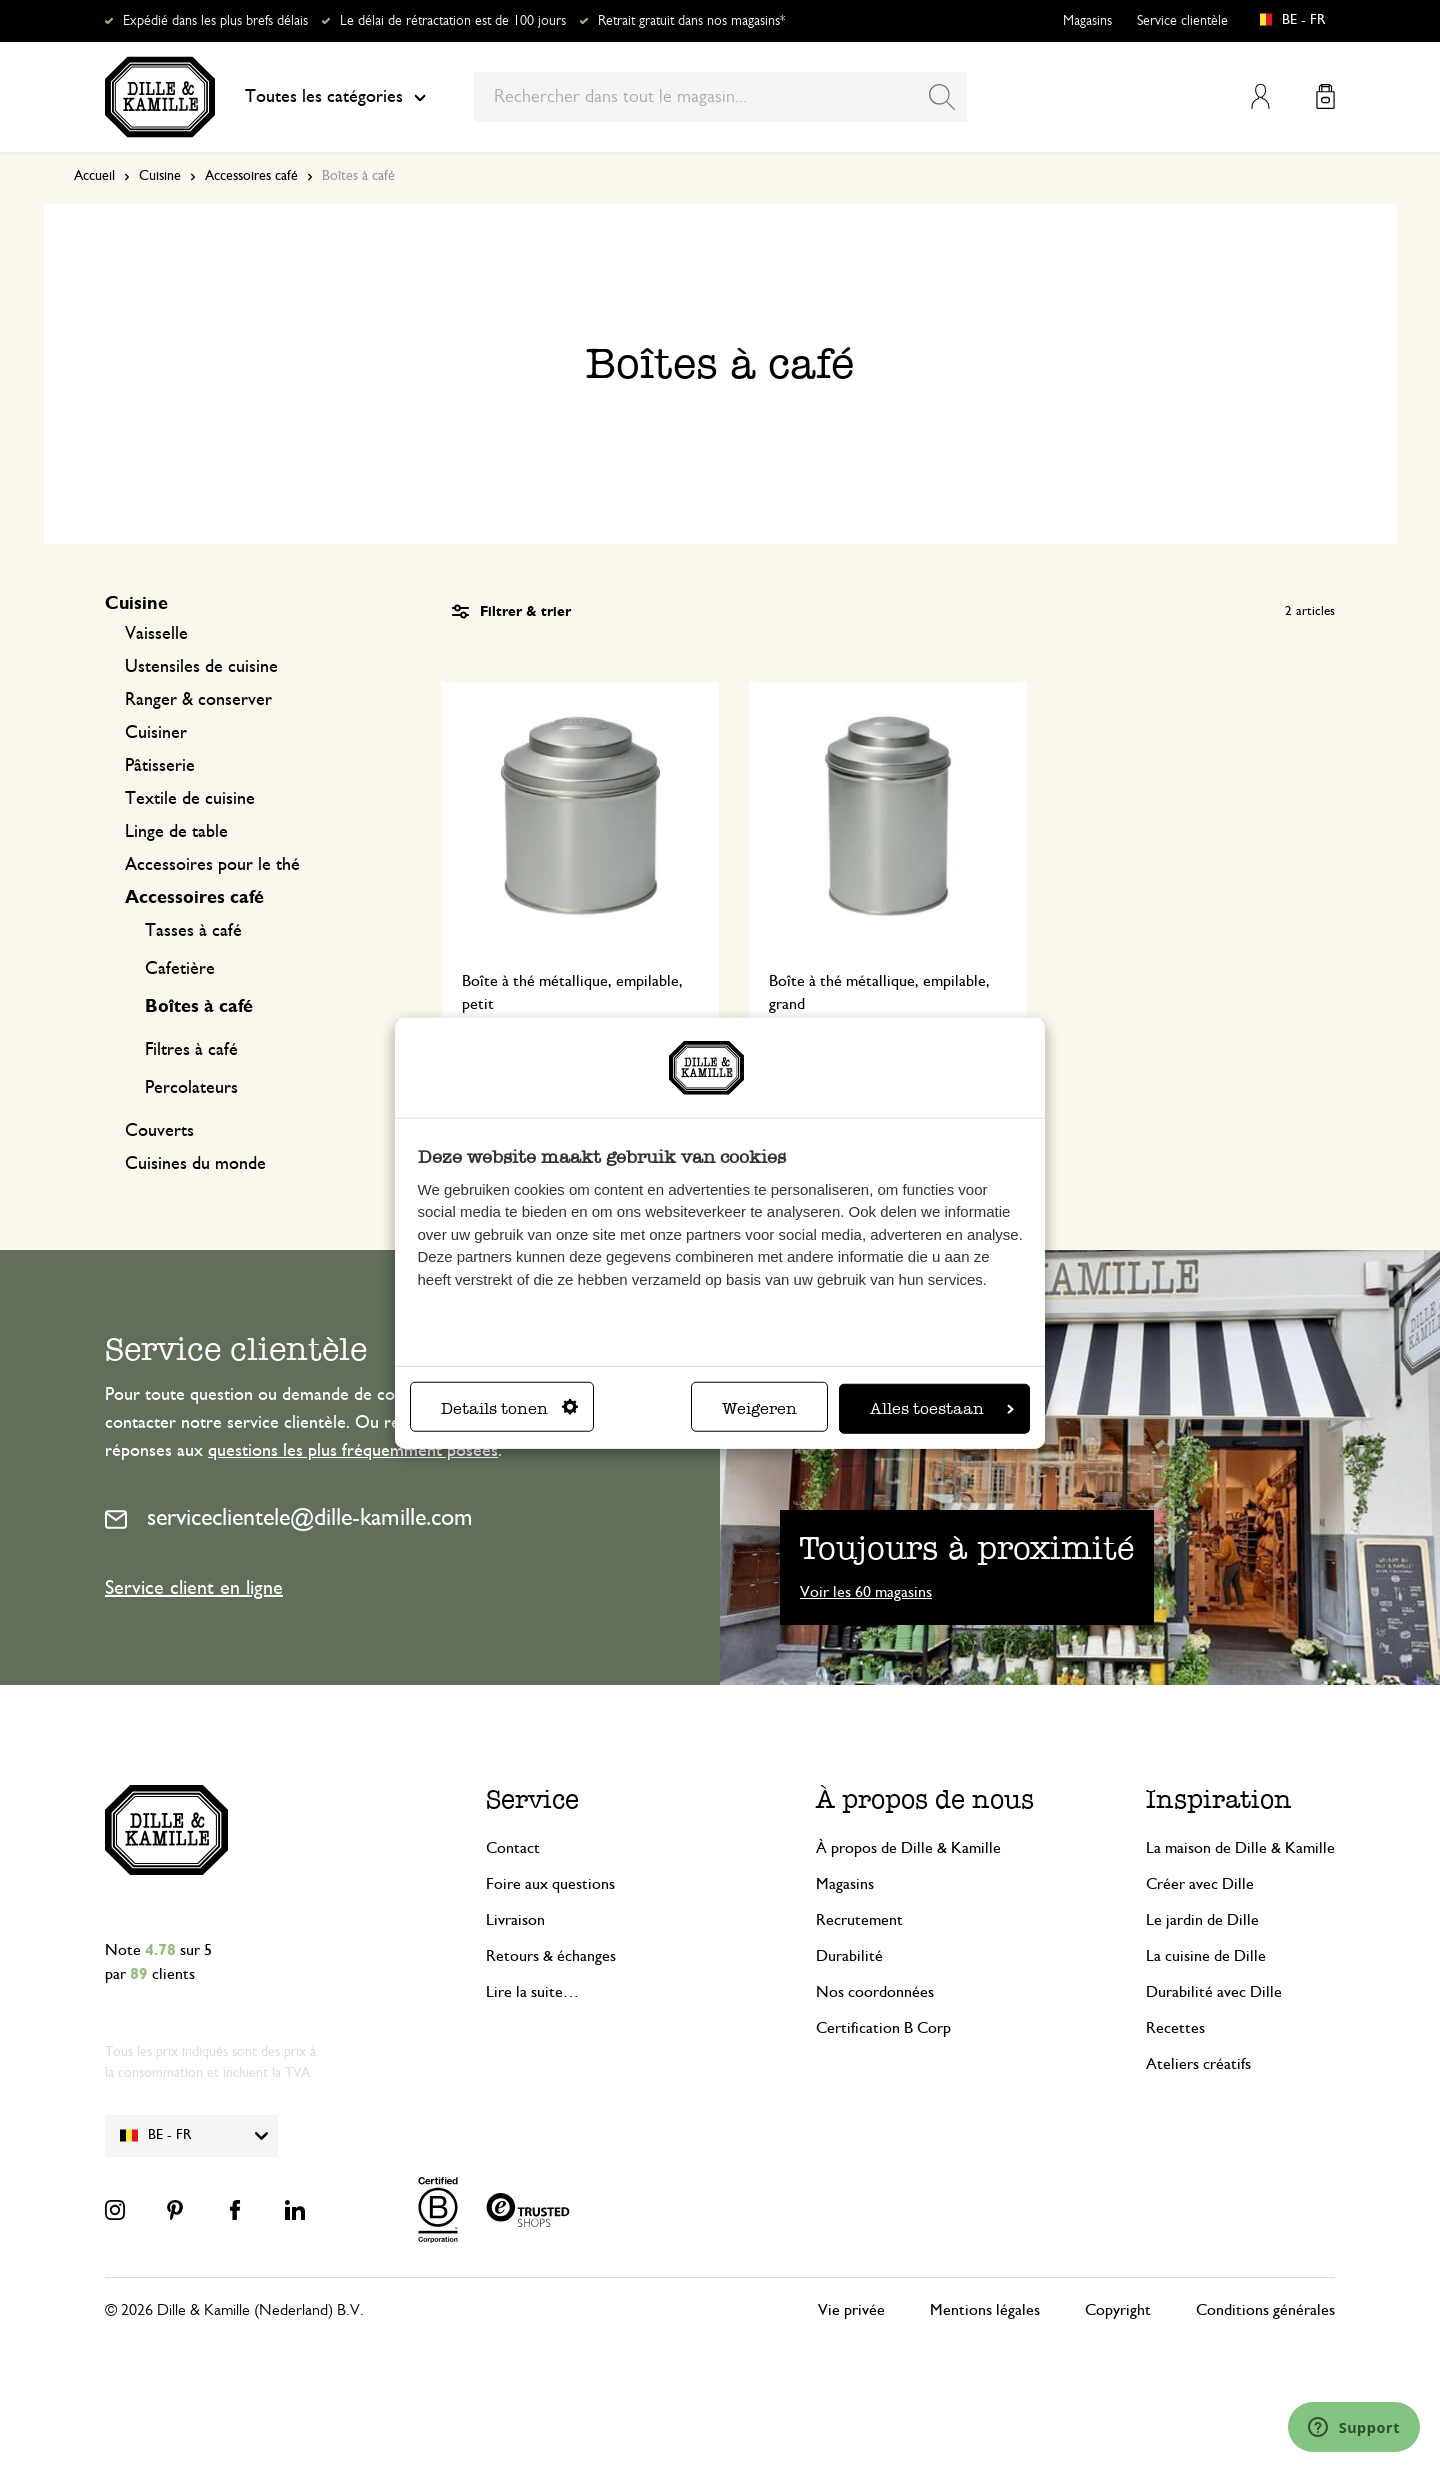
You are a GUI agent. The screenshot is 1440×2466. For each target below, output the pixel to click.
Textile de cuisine (190, 799)
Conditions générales (1265, 2310)
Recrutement (859, 1920)
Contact (513, 1848)
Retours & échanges (551, 1956)
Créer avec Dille (1200, 1884)
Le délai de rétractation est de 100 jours (453, 21)
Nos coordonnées (875, 1992)
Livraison (515, 1920)
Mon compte (1260, 96)
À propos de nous (925, 1799)
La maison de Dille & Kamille (1240, 1848)
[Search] (942, 97)
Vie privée (851, 2310)
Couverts (159, 1131)
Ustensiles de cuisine (201, 667)
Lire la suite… (532, 1992)
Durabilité (849, 1956)
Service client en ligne (194, 1588)
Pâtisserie (160, 766)
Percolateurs (191, 1088)
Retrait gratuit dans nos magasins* (691, 21)
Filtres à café (191, 1050)
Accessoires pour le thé (212, 865)
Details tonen (509, 1407)
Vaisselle (156, 634)
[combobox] (720, 97)
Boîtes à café (199, 1007)
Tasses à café (193, 931)
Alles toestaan (942, 1407)
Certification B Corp (883, 2028)
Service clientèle (1182, 21)
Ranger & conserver (198, 700)
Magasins (1087, 21)
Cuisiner (156, 733)
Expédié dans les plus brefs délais (215, 21)
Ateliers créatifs (1198, 2064)
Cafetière (180, 969)
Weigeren (759, 1407)
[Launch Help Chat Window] (1354, 2427)
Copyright (1118, 2310)
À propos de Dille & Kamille (908, 1848)
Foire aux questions (550, 1884)
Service (532, 1799)
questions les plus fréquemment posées (353, 1451)
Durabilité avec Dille (1214, 1992)
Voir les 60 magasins (866, 1592)
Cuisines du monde (195, 1164)
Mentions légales (985, 2310)
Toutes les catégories (335, 97)
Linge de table (176, 832)
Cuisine (160, 176)
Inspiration (1219, 1799)
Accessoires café (251, 176)
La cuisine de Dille (1206, 1956)
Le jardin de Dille (1202, 1920)
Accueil (94, 176)
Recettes (1175, 2028)
